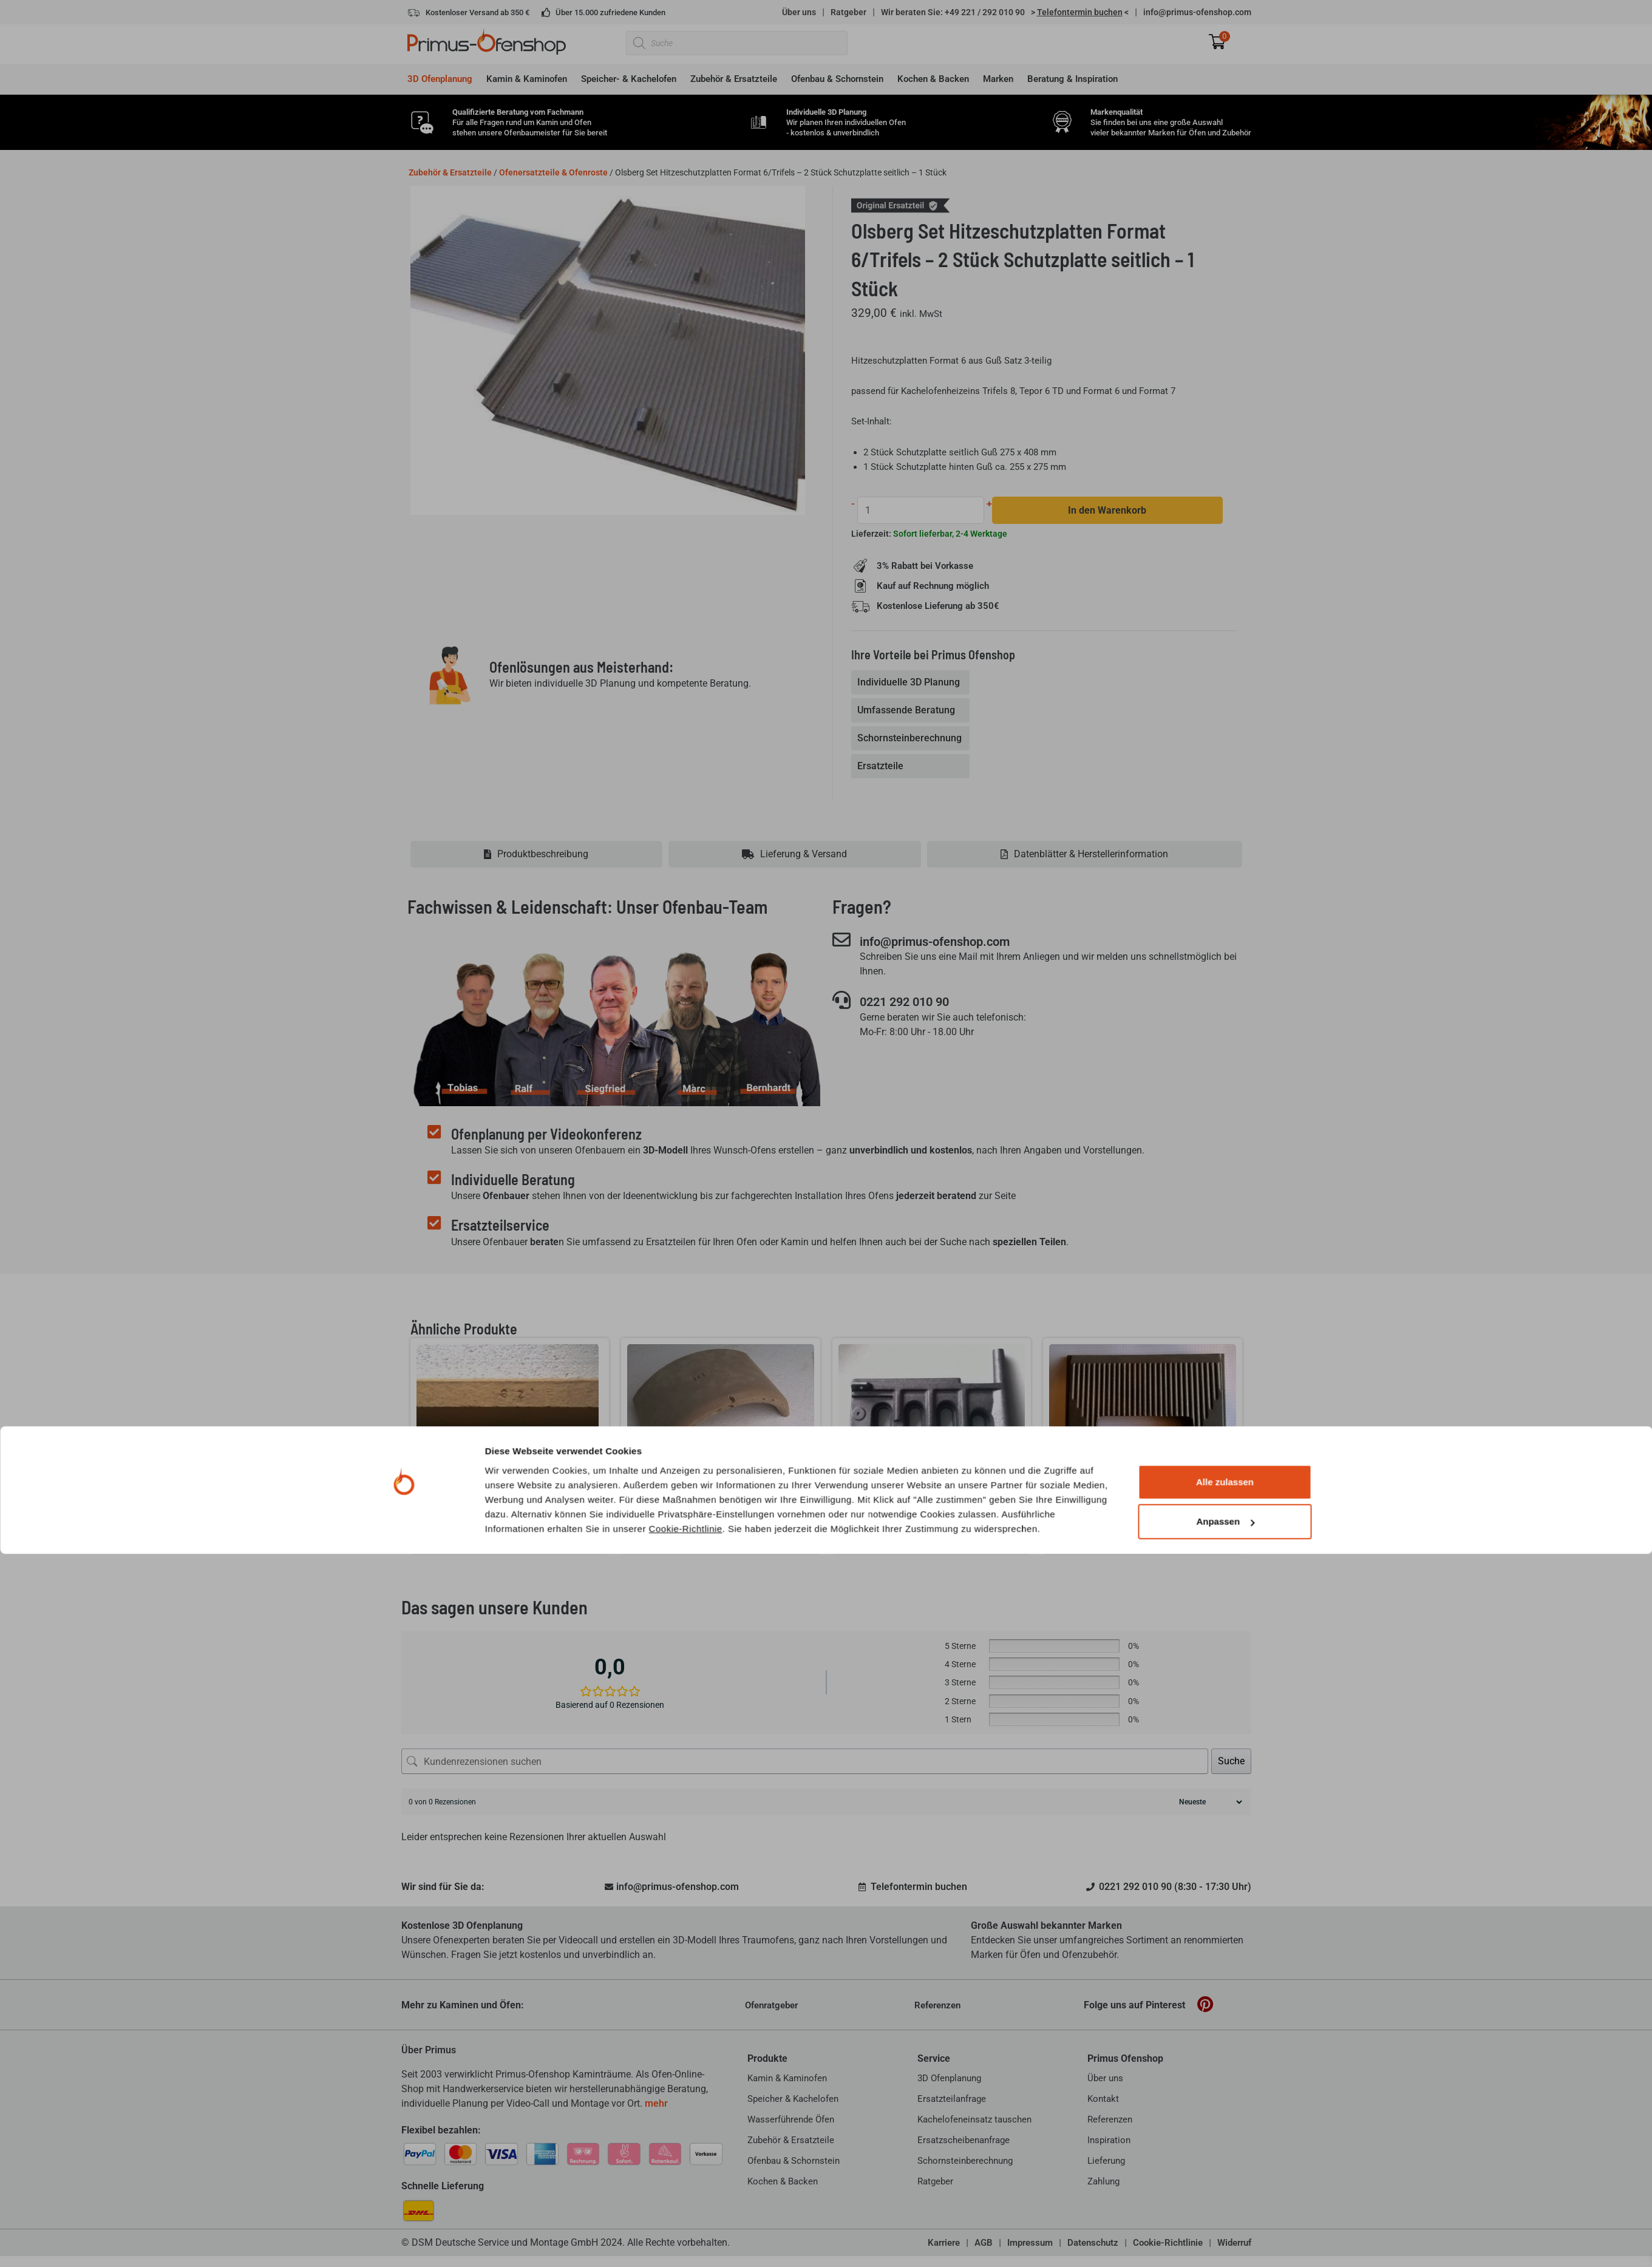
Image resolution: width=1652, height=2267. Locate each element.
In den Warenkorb (1108, 510)
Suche (1231, 1761)
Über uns (799, 12)
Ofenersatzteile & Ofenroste (553, 172)
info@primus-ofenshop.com (1197, 12)
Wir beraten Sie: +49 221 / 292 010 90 (953, 12)
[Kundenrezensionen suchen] (804, 1762)
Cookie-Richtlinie (685, 2241)
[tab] (911, 683)
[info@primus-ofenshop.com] (841, 940)
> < (1080, 12)
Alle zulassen (1225, 2195)
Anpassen (1225, 2234)
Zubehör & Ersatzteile (450, 172)
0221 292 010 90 (916, 1002)
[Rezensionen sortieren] (1209, 1802)
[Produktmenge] (921, 510)
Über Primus (428, 2050)
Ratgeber (848, 12)
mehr (656, 2104)
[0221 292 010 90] (841, 1002)
